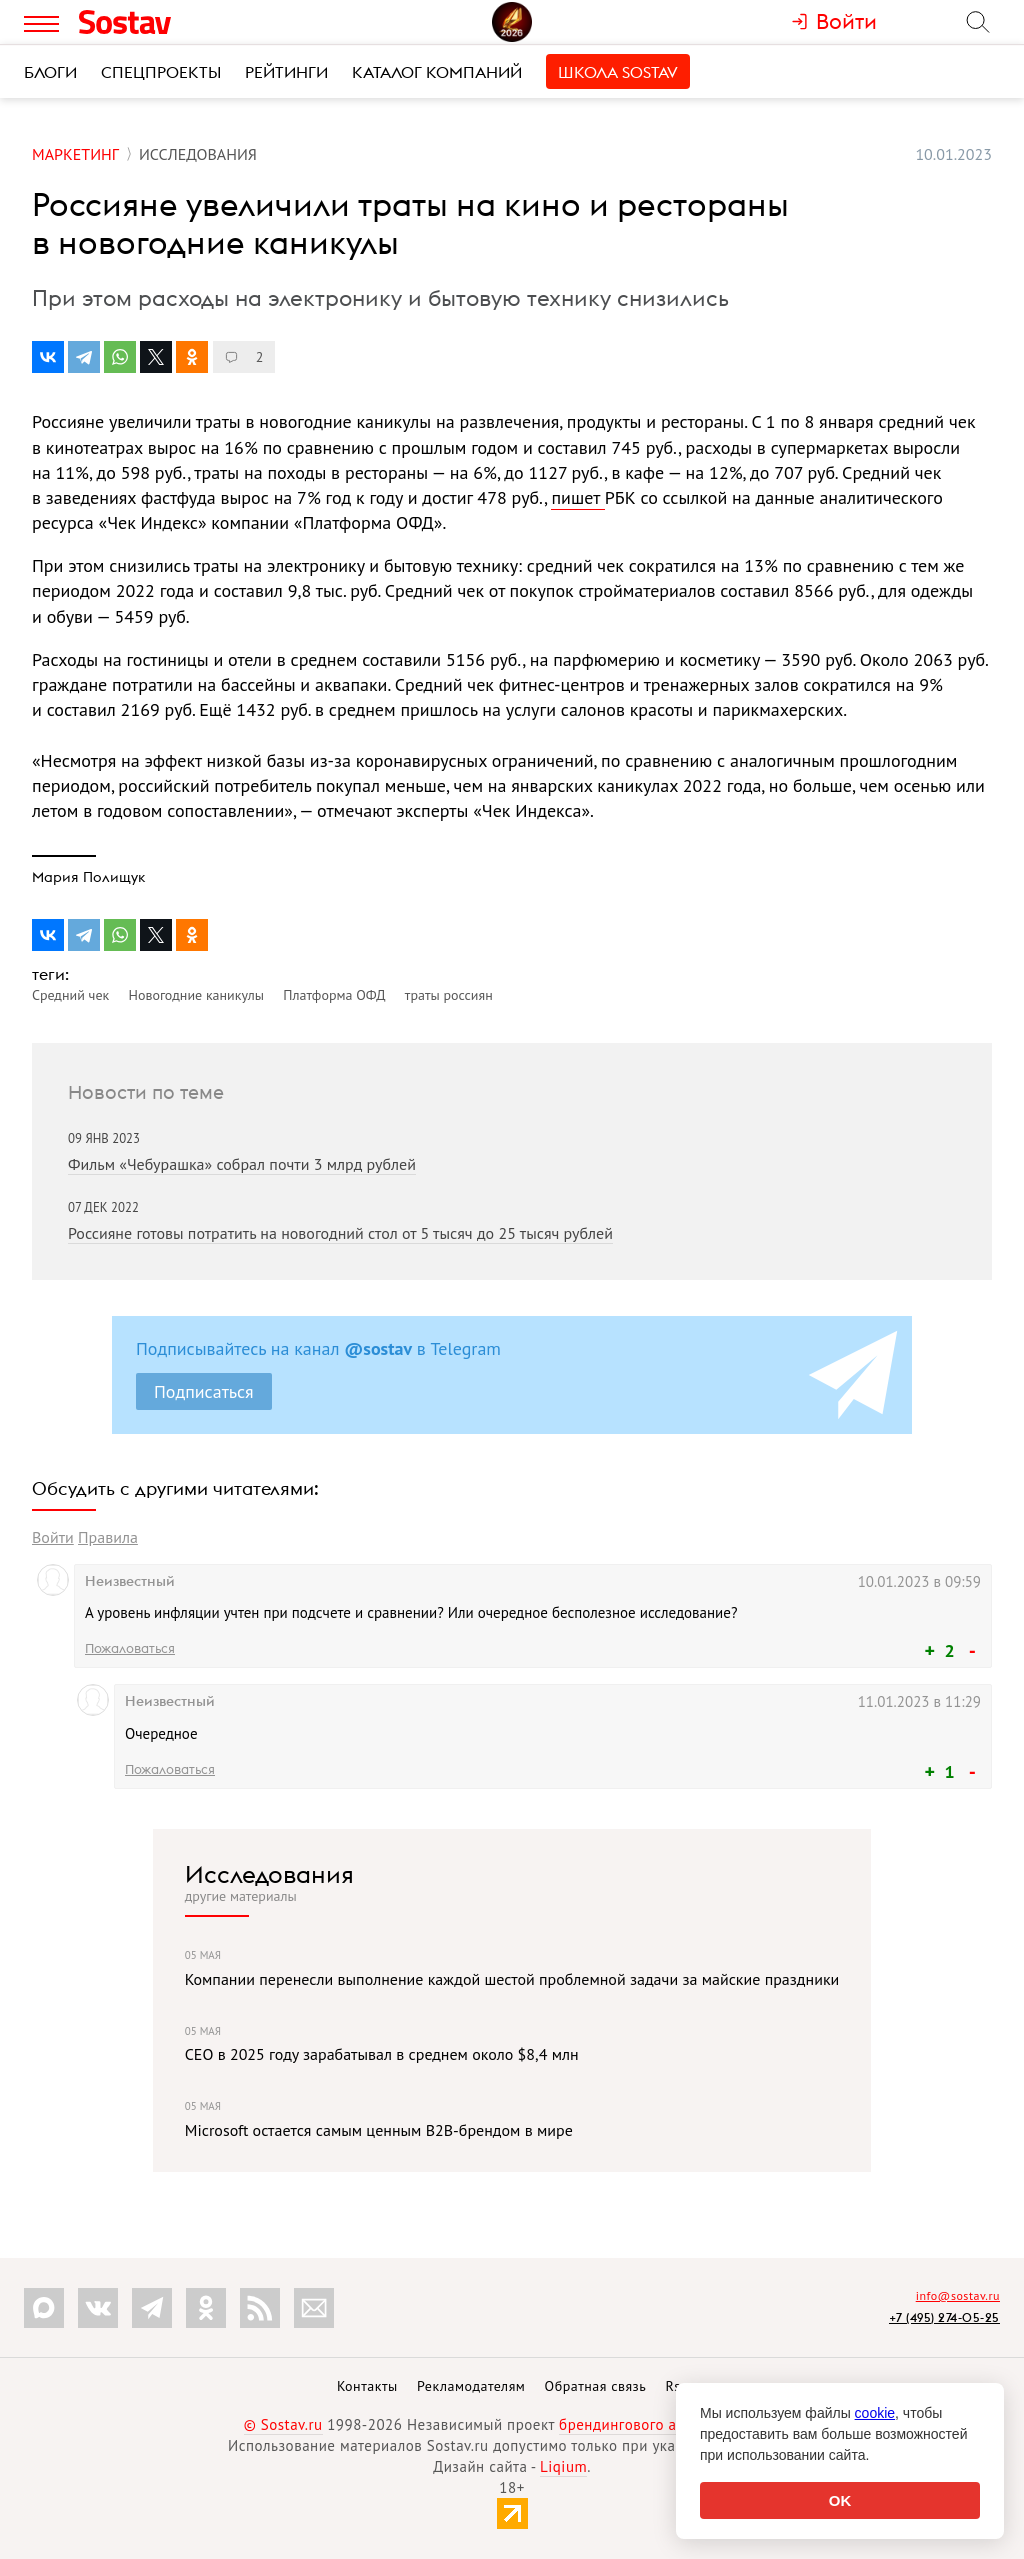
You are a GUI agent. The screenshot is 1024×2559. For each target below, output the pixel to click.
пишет (577, 497)
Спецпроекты (161, 72)
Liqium (563, 2466)
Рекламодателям (471, 2386)
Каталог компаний (437, 72)
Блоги (50, 72)
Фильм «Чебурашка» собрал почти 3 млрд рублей (242, 1164)
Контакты (367, 2386)
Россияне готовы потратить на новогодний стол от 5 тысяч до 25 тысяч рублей (340, 1233)
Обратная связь (596, 2386)
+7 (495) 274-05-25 (944, 2317)
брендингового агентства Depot (669, 2424)
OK (840, 2500)
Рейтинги (286, 72)
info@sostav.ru (958, 2295)
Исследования (269, 1874)
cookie (875, 2413)
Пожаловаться (130, 1648)
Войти (53, 1537)
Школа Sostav (618, 72)
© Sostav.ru (283, 2424)
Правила (108, 1537)
